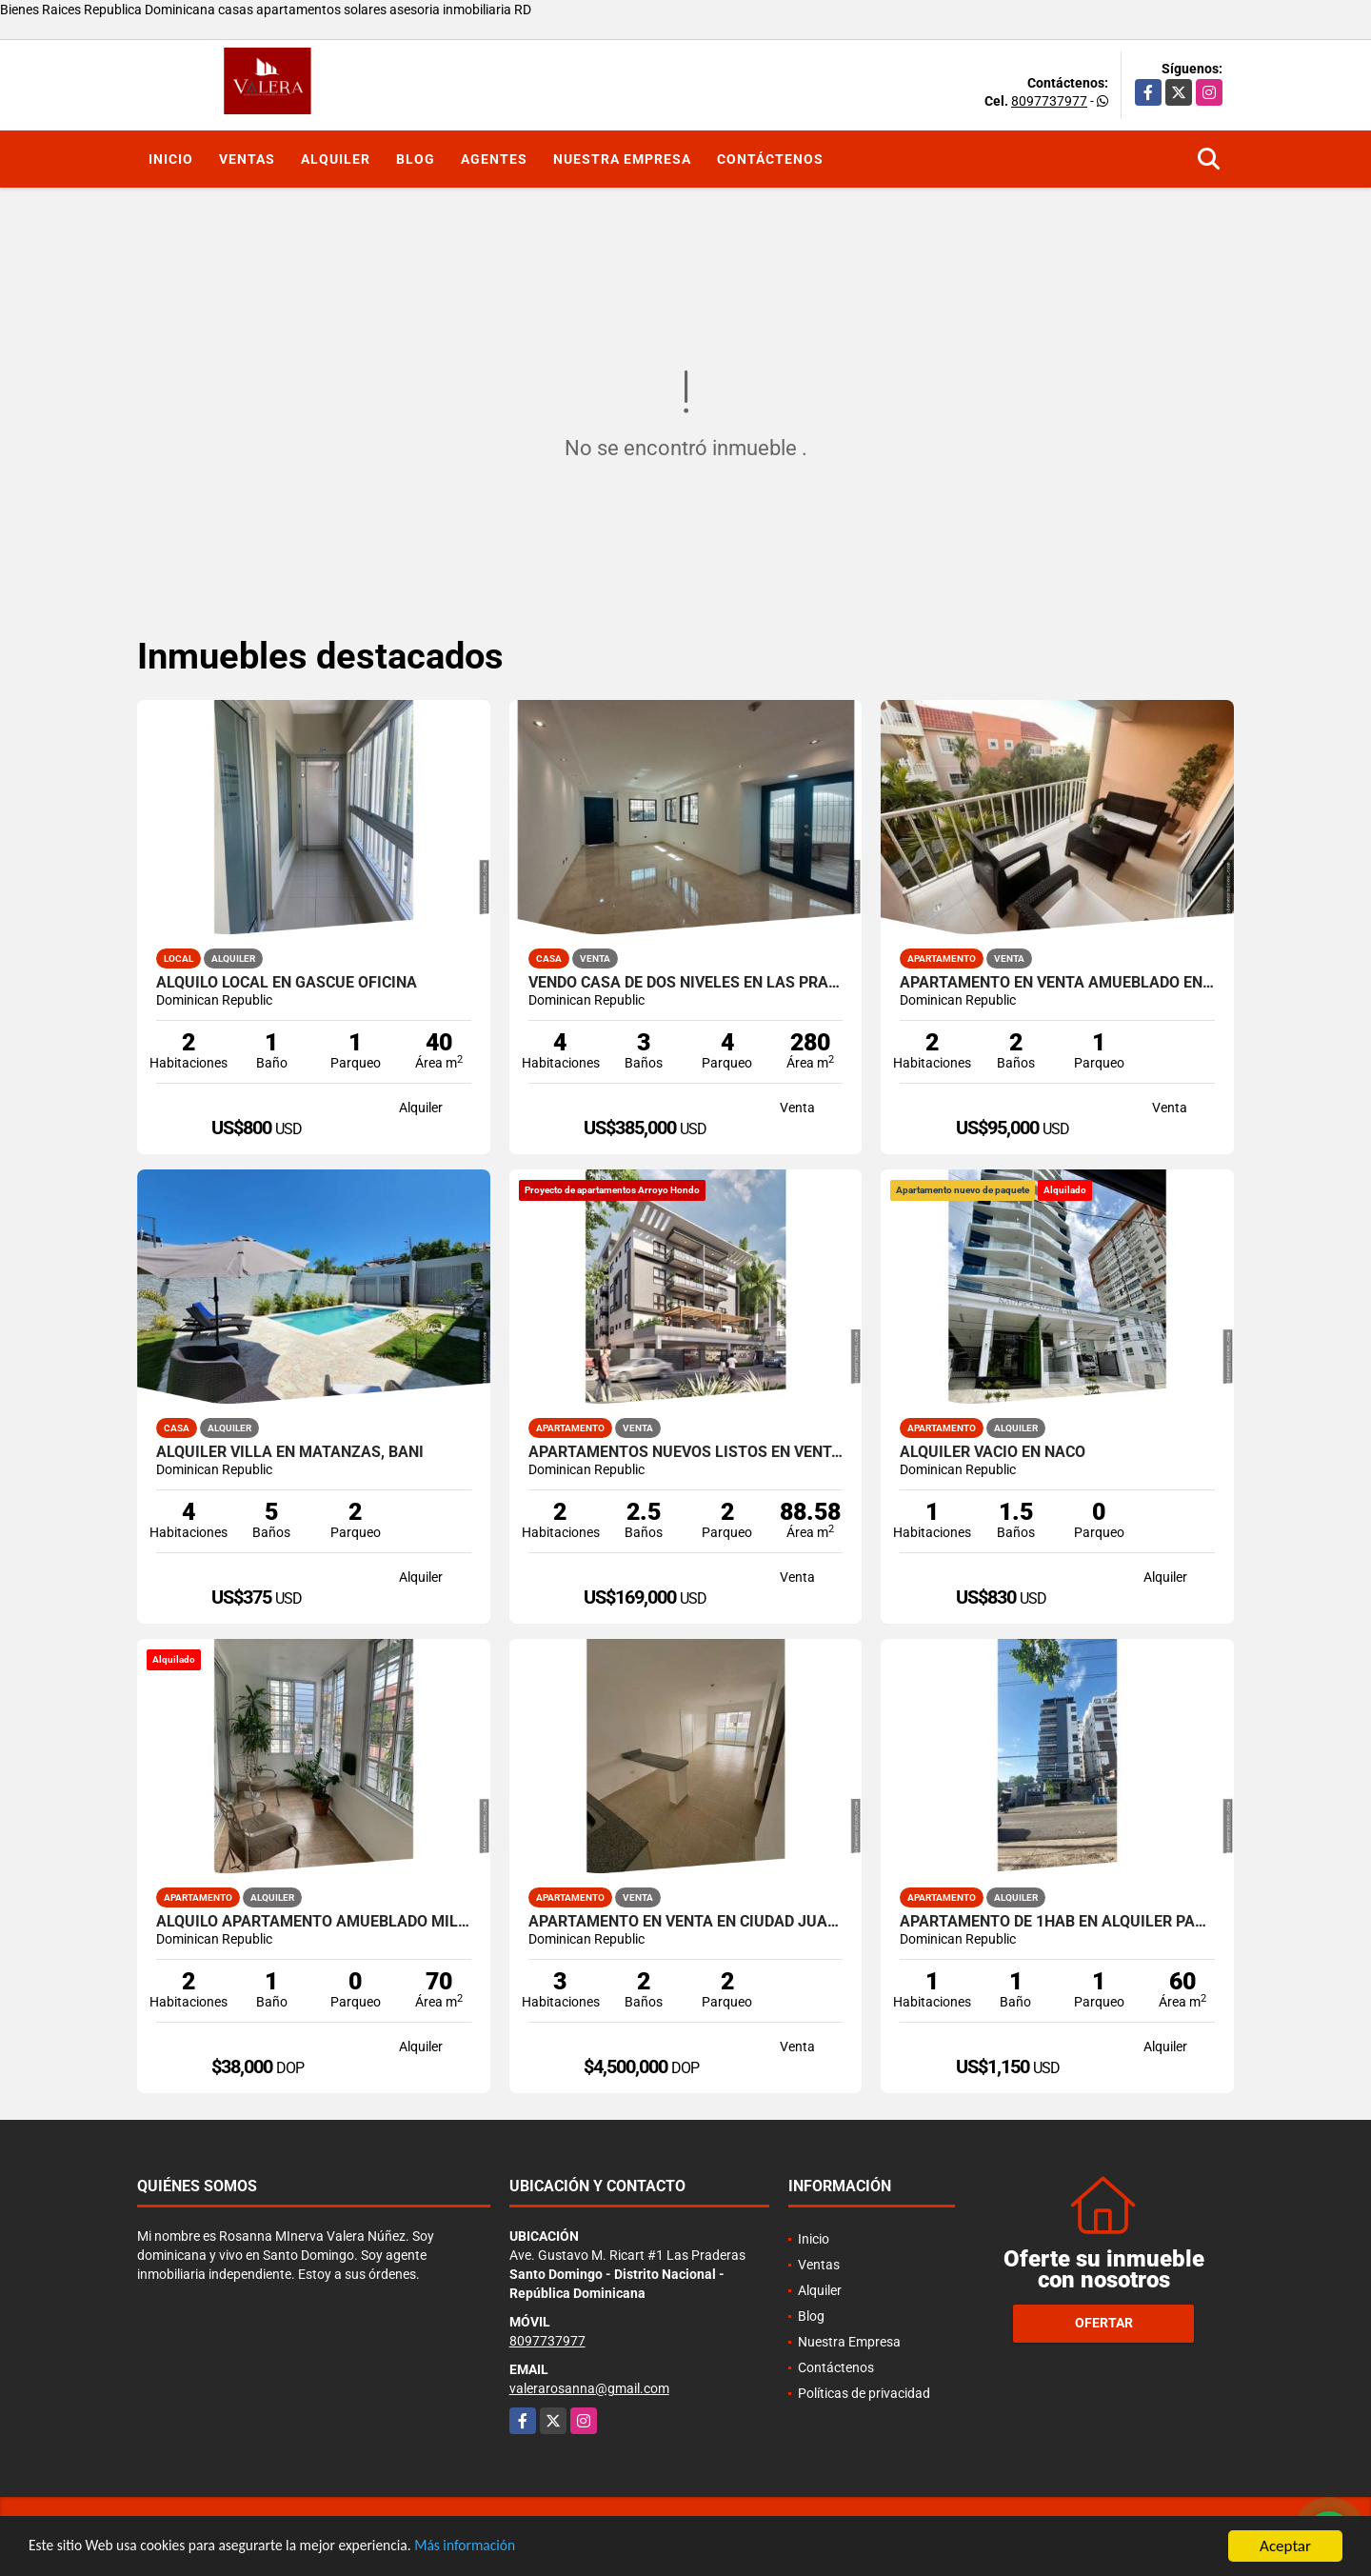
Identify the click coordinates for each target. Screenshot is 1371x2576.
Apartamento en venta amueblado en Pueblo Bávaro (1057, 982)
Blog (415, 159)
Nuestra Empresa (622, 159)
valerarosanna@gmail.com (589, 2388)
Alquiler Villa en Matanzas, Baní (290, 1452)
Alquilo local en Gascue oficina (286, 982)
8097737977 (1049, 101)
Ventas (247, 159)
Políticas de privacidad (864, 2393)
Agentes (494, 159)
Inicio (171, 159)
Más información (507, 2547)
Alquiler (335, 159)
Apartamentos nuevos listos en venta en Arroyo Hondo (686, 1452)
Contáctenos (770, 159)
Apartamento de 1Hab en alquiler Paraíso (1057, 1921)
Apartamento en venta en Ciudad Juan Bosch (686, 1921)
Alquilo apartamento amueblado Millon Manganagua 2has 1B (313, 1921)
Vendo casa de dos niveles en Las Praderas (686, 982)
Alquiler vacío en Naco (992, 1452)
